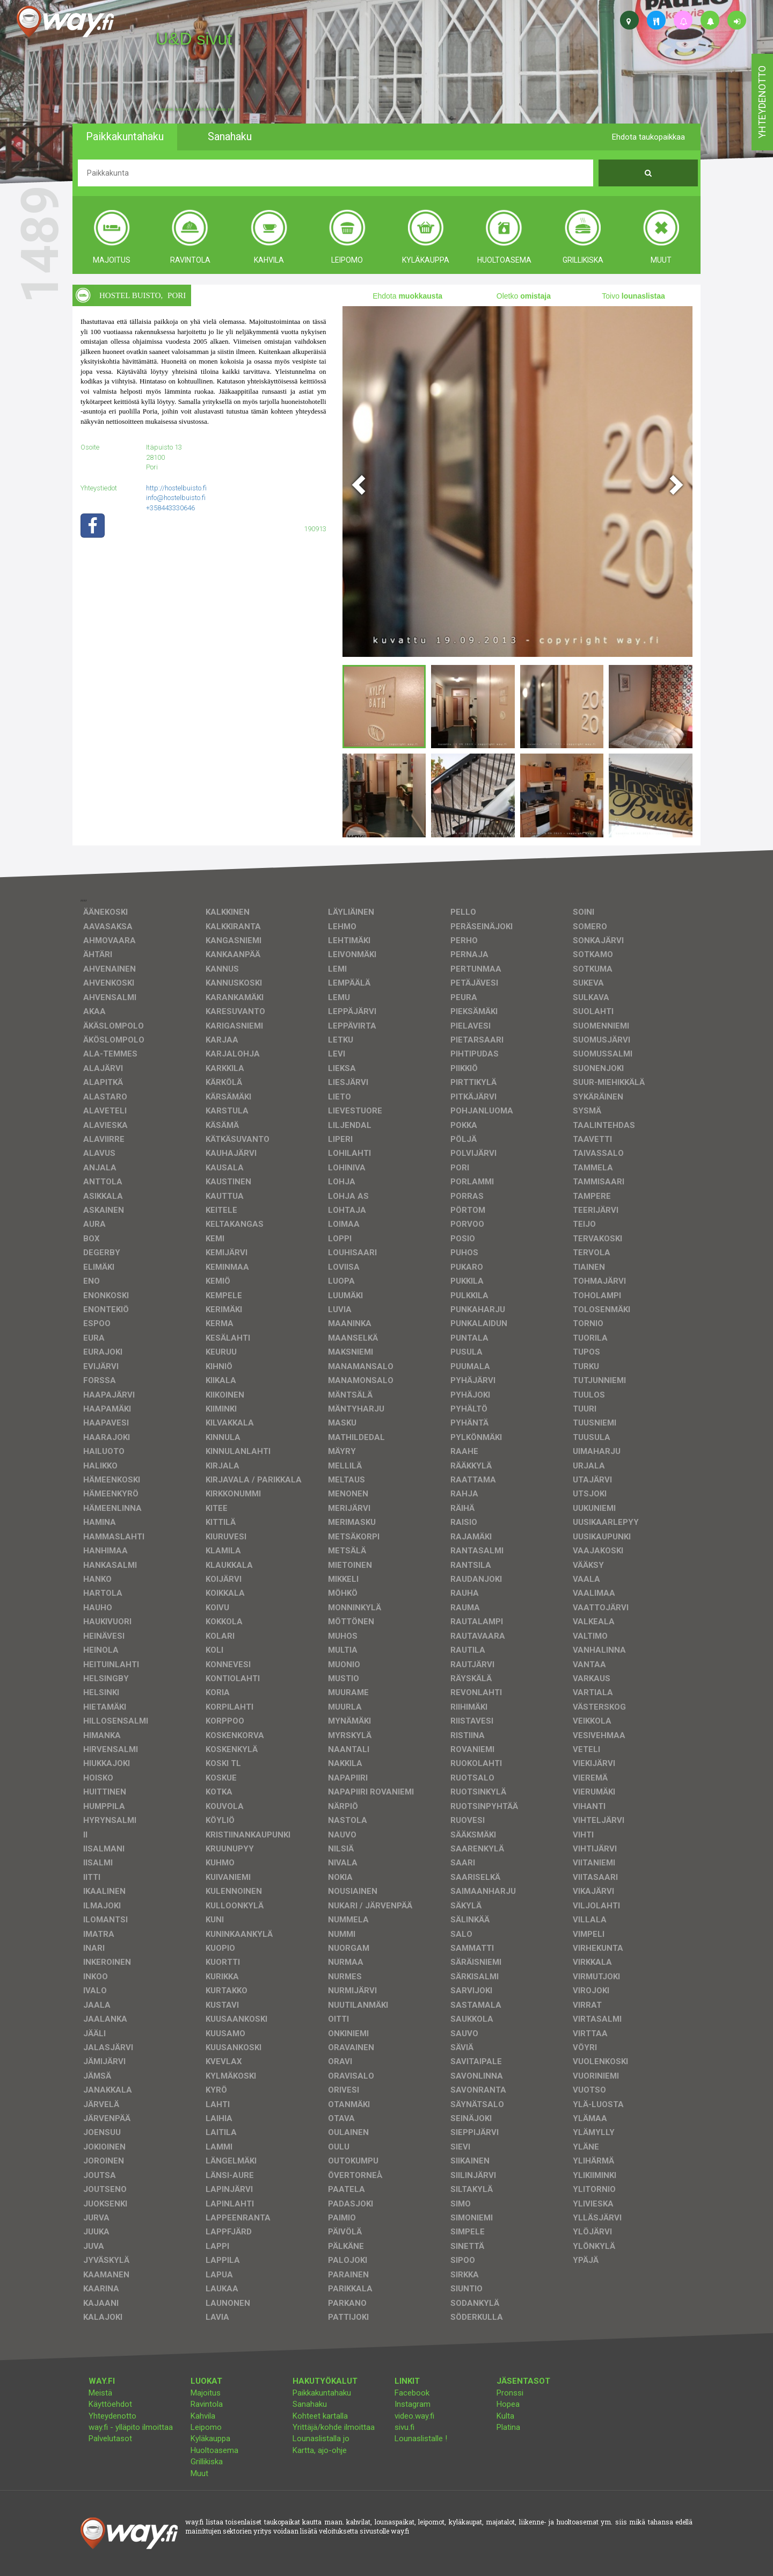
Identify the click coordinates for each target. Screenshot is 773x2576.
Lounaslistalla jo (321, 2438)
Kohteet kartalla (320, 2416)
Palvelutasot (110, 2438)
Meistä (100, 2393)
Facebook (412, 2393)
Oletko (524, 296)
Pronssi (510, 2393)
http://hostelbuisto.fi (176, 488)
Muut (199, 2473)
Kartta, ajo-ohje (320, 2450)
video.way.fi (414, 2416)
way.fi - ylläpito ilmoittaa (131, 2427)
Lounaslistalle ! (421, 2438)
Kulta (505, 2416)
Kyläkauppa (210, 2438)
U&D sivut (194, 38)
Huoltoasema (214, 2450)
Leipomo (206, 2427)
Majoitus (206, 2393)
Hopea (508, 2404)
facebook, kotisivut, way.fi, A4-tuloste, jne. (195, 109)
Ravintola (207, 2404)
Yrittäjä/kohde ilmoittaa (334, 2427)
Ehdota (407, 296)
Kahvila (203, 2416)
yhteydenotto (762, 102)
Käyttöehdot (110, 2404)
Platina (508, 2427)
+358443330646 (170, 508)
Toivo (633, 296)
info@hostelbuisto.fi (176, 498)
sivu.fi (404, 2427)
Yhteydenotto (112, 2416)
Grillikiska (207, 2461)
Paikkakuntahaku (322, 2393)
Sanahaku (310, 2404)
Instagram (413, 2404)
